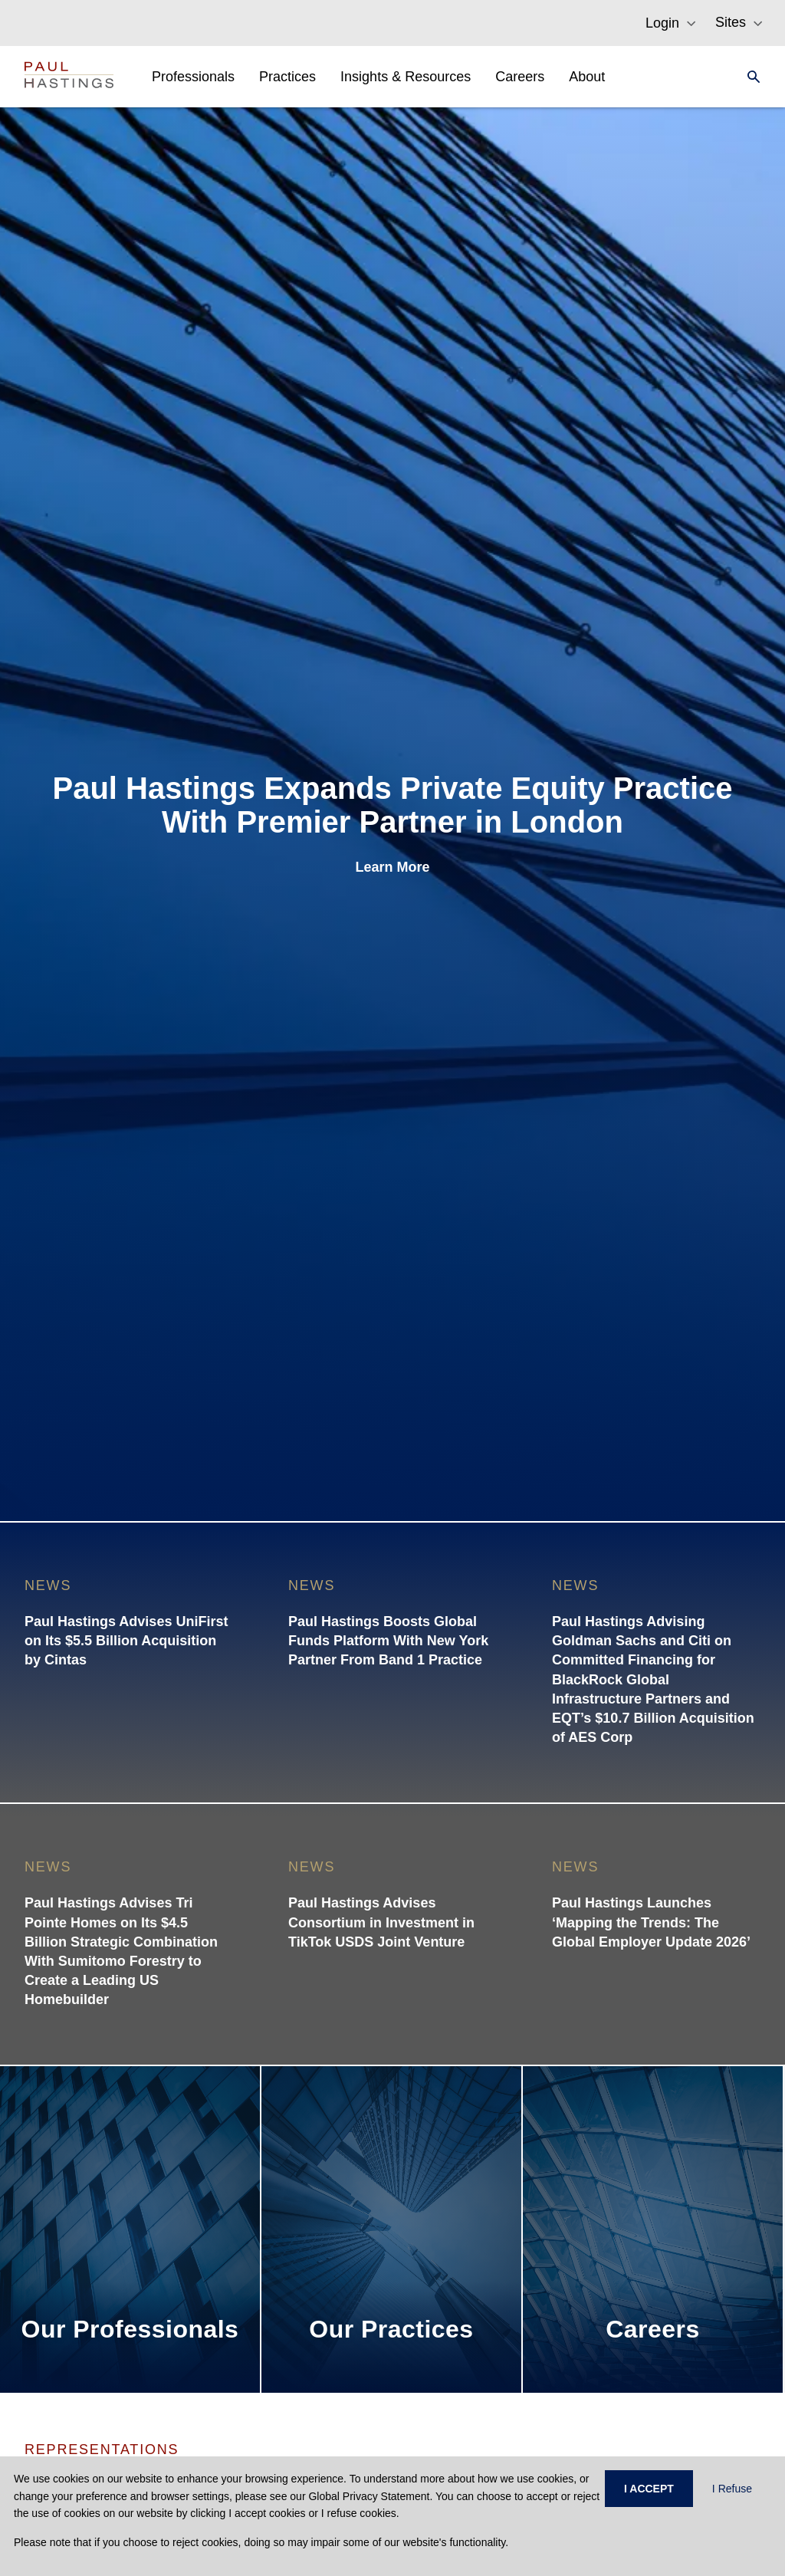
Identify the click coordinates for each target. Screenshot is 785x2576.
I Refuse (732, 2488)
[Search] (748, 76)
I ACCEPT (649, 2488)
